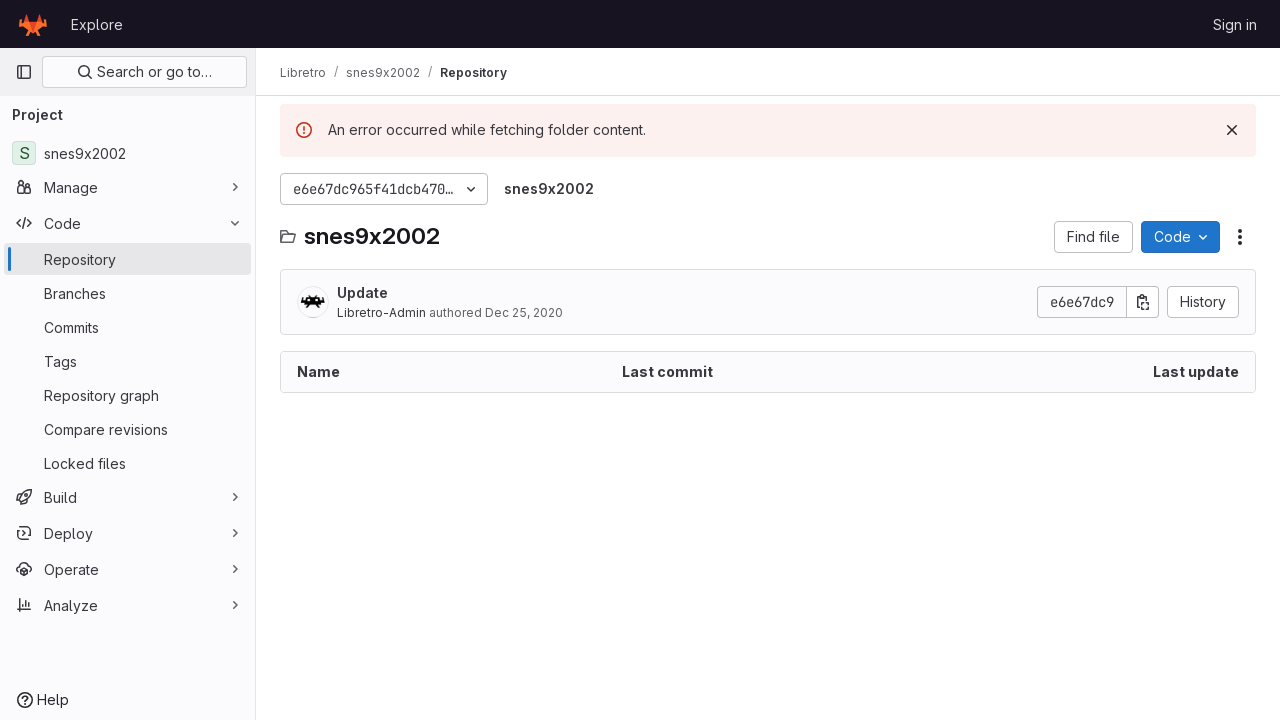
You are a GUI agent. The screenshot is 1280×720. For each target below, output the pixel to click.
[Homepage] (33, 24)
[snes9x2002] (127, 153)
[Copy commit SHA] (1143, 302)
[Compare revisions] (127, 429)
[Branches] (127, 293)
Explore (97, 24)
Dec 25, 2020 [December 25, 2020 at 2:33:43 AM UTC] (524, 312)
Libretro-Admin (381, 312)
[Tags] (127, 361)
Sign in (1235, 24)
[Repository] (127, 259)
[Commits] (127, 327)
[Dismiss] (1232, 130)
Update (362, 292)
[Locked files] (127, 463)
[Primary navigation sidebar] (24, 72)
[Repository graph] (127, 395)
